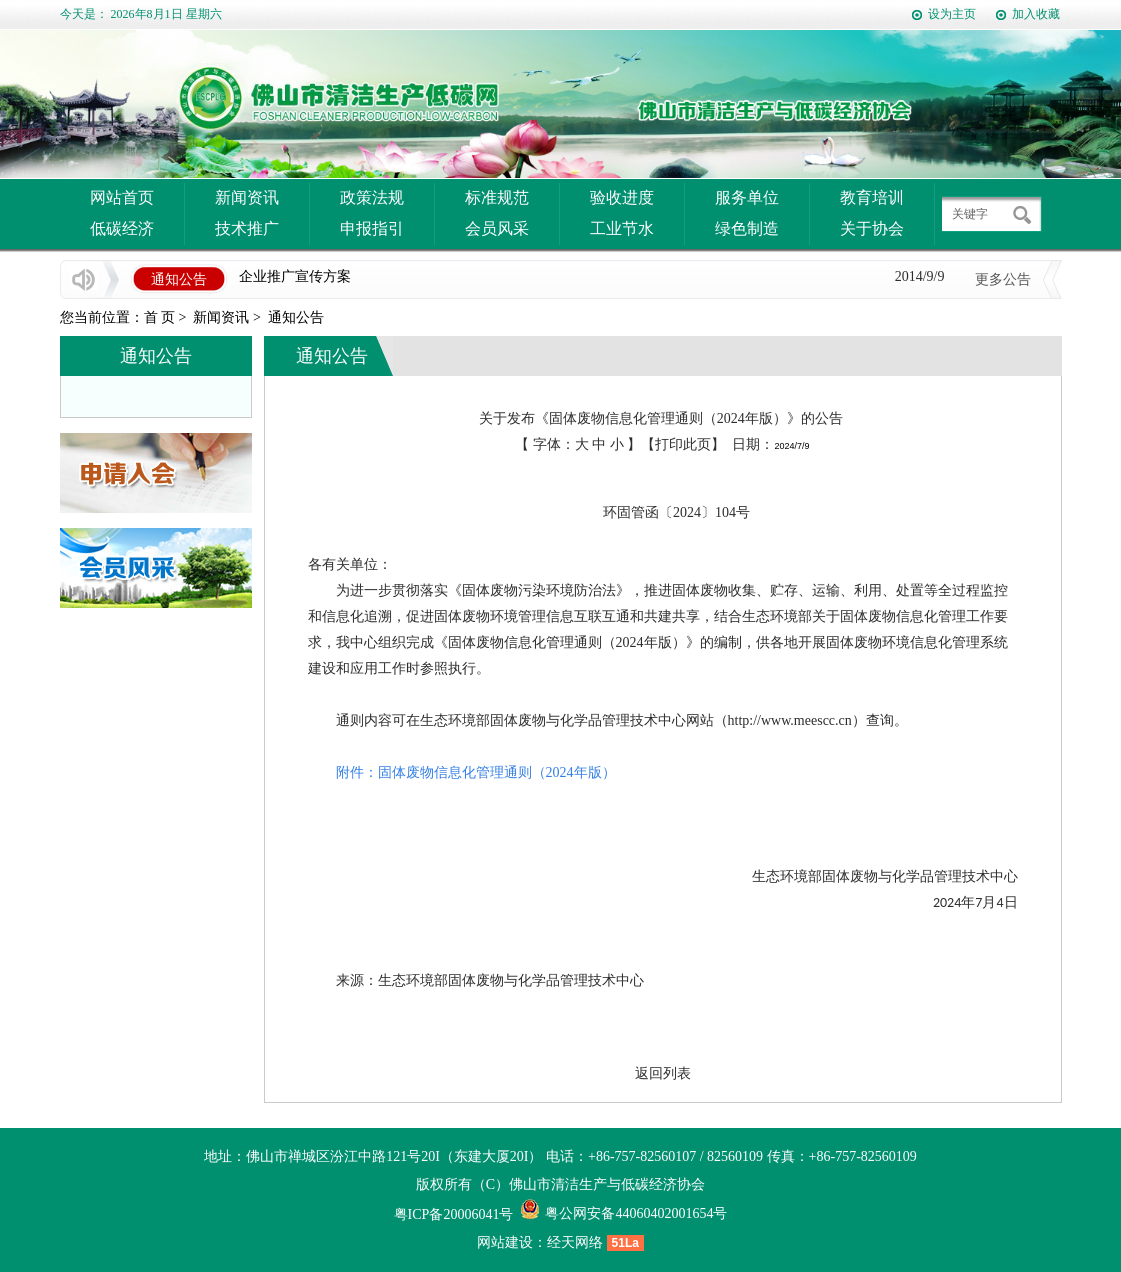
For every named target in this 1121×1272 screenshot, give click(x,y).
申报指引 (372, 228)
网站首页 (122, 197)
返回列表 (663, 1073)
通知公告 (296, 317)
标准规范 (497, 197)
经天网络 (575, 1242)
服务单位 (747, 197)
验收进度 (622, 197)
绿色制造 (747, 228)
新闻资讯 (247, 197)
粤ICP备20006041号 (454, 1214)
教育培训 (872, 197)
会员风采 (497, 228)
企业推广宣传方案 (295, 277)
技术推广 (247, 228)
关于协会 (872, 228)
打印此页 (683, 444)
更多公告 (1003, 279)
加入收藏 (1036, 14)
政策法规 (372, 197)
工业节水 (622, 228)
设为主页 (952, 14)
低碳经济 (122, 228)
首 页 (160, 317)
